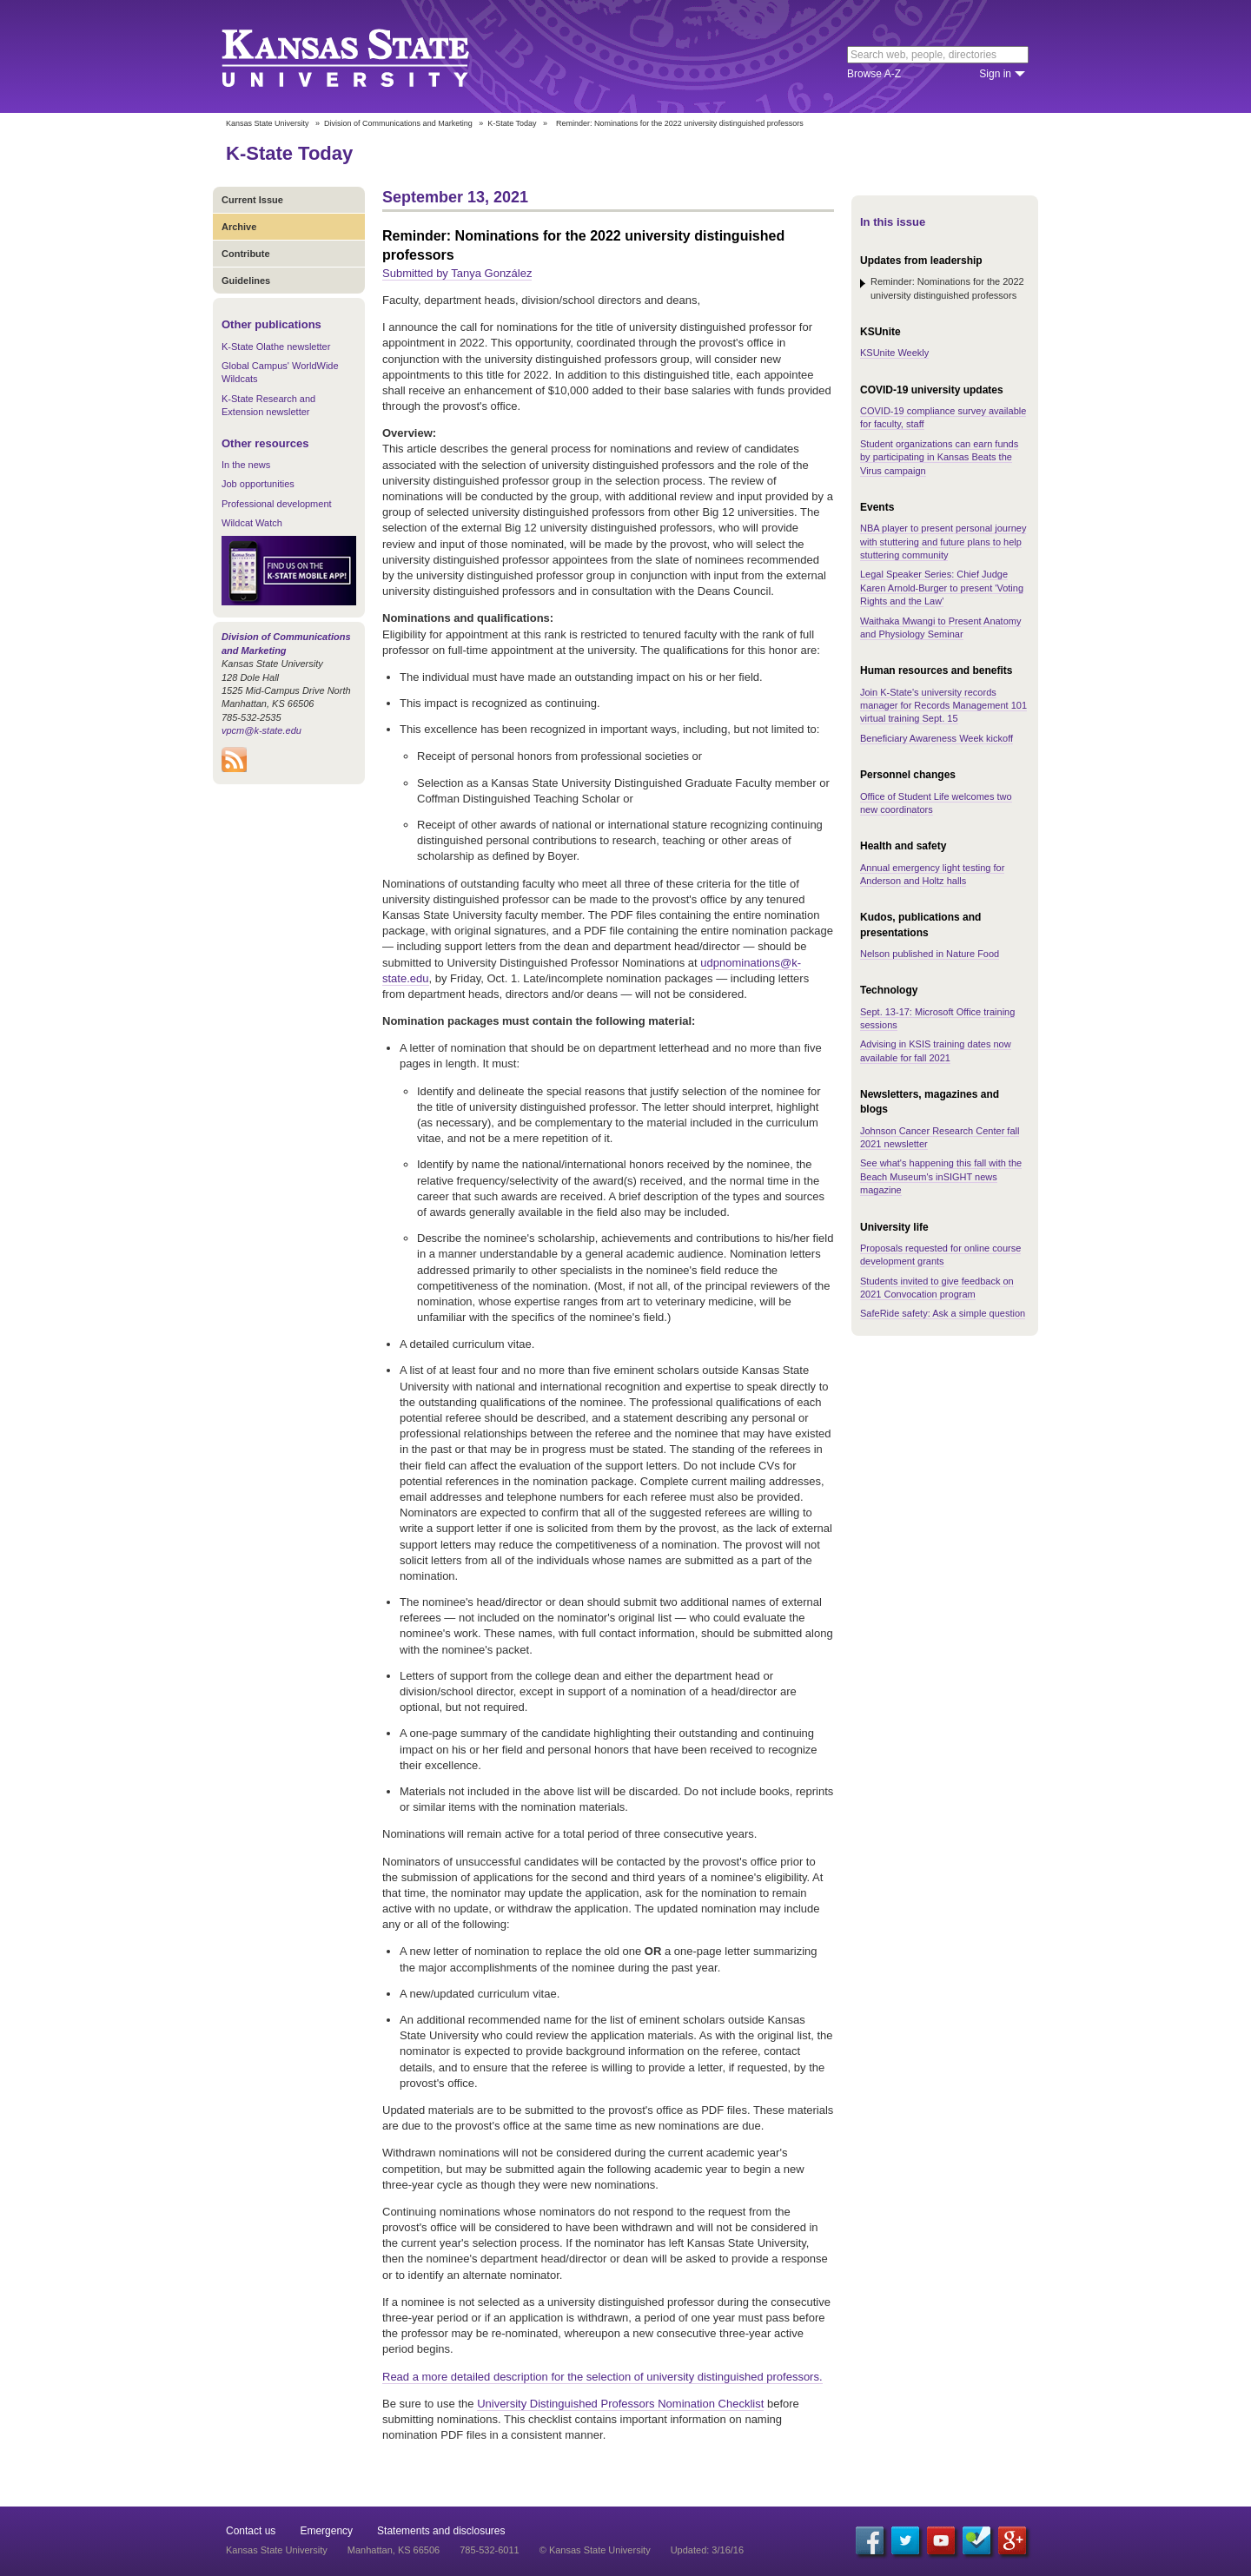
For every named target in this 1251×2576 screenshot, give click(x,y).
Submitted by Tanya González (457, 273)
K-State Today (511, 123)
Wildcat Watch (252, 523)
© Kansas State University (595, 2550)
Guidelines (246, 280)
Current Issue (252, 200)
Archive (239, 226)
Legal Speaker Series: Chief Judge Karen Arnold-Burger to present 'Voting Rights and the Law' (941, 587)
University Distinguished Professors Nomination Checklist (620, 2403)
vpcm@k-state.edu (261, 730)
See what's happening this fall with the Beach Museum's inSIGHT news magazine (941, 1176)
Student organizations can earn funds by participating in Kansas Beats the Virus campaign (939, 457)
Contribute (246, 253)
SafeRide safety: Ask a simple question (942, 1313)
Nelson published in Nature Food (929, 953)
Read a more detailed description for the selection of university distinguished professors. (602, 2376)
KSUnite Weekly (894, 352)
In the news (246, 464)
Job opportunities (258, 484)
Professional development (277, 504)
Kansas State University (367, 56)
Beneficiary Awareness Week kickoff (936, 738)
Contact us (250, 2531)
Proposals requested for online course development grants (940, 1254)
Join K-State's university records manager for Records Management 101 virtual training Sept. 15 (943, 705)
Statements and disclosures (441, 2531)
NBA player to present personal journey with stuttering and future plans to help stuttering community (943, 541)
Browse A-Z (874, 74)
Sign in (995, 74)
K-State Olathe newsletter (276, 346)
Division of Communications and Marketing (398, 123)
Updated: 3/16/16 (707, 2550)
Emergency (326, 2531)
